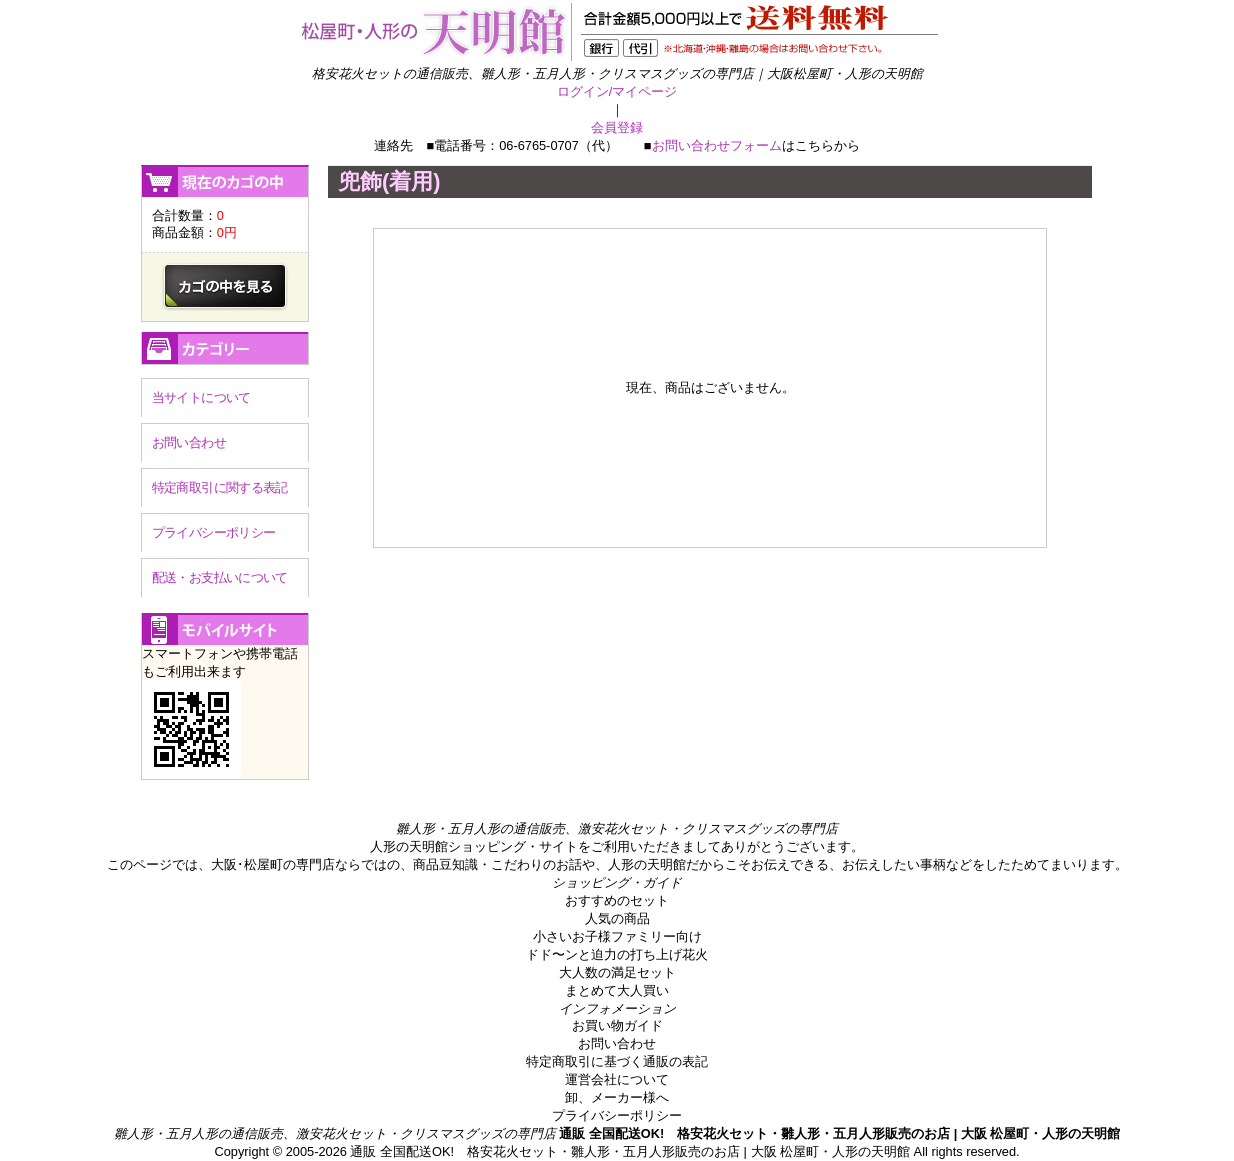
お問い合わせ (189, 442)
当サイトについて (201, 397)
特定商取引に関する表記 (220, 487)
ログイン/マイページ (617, 91)
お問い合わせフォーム (717, 145)
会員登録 (617, 127)
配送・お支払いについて (220, 577)
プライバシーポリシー (214, 532)
